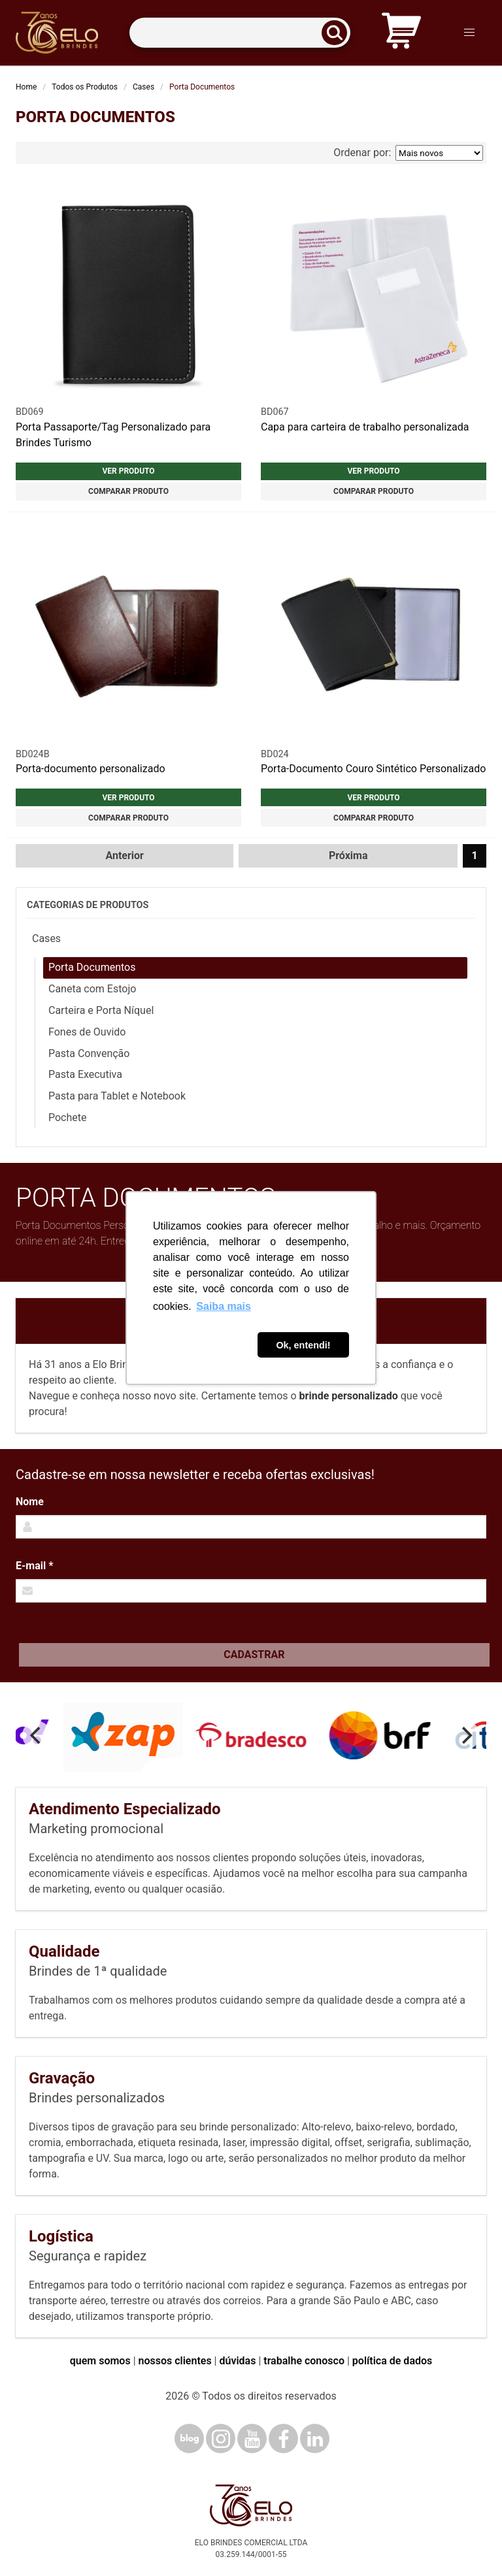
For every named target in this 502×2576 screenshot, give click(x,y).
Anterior (124, 855)
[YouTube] (252, 2438)
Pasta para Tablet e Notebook (117, 1096)
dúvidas (237, 2361)
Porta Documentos (91, 967)
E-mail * (34, 1565)
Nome (30, 1501)
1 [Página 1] (474, 855)
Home (26, 86)
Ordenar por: (408, 153)
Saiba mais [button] (223, 1306)
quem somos (100, 2361)
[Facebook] (283, 2438)
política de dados (392, 2361)
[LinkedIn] (314, 2438)
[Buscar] (338, 33)
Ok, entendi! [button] (303, 1345)
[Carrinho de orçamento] (401, 33)
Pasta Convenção (88, 1053)
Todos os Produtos (85, 86)
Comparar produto (128, 491)
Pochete (67, 1117)
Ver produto (128, 471)
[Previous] (36, 1735)
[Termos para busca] (239, 33)
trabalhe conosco (303, 2361)
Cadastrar (254, 1654)
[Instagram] (220, 2438)
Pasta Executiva (85, 1074)
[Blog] (189, 2438)
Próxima (348, 855)
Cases (143, 86)
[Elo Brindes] (57, 33)
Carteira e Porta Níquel (101, 1010)
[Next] (465, 1735)
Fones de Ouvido (87, 1032)
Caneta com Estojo (92, 989)
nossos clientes (175, 2361)
